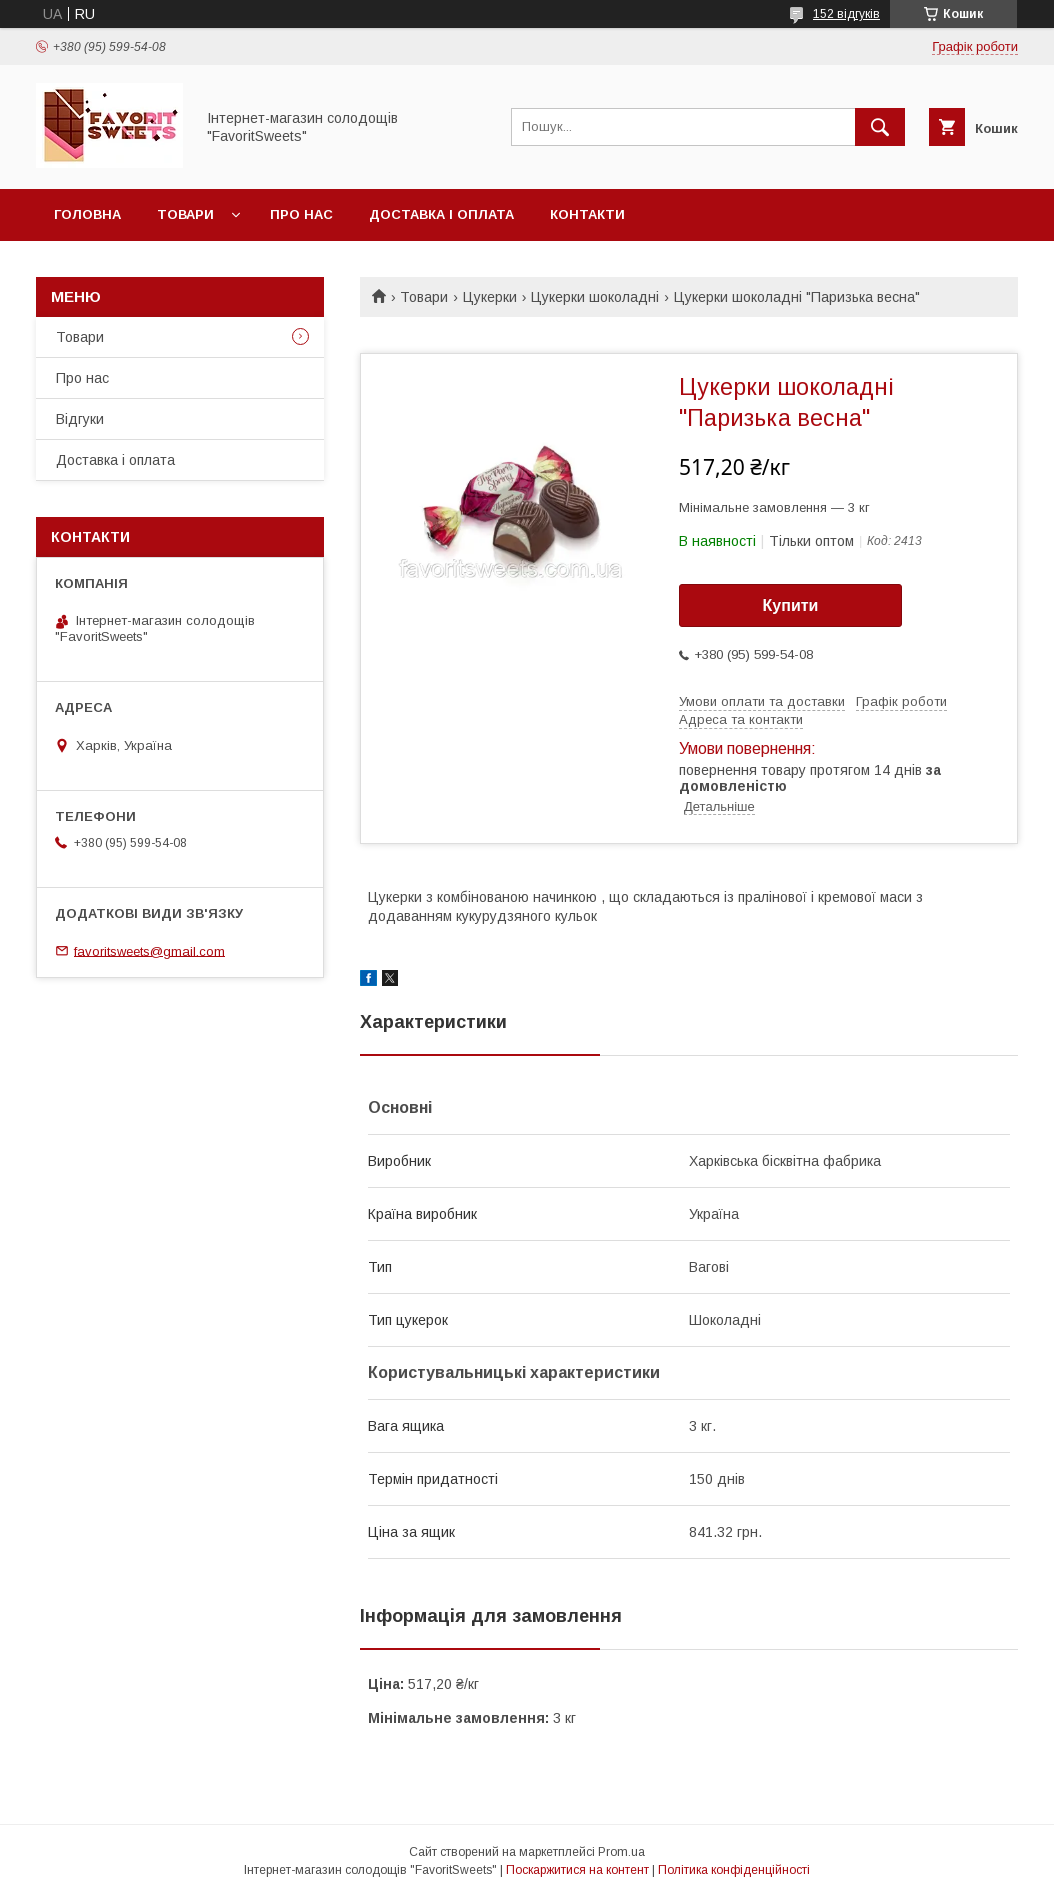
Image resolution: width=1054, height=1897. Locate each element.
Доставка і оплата (441, 214)
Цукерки (490, 297)
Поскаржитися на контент (577, 1870)
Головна (87, 214)
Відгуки (80, 419)
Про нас (301, 214)
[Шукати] (880, 127)
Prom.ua (621, 1852)
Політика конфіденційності (734, 1870)
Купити (791, 605)
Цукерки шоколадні (595, 297)
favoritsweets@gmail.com (149, 950)
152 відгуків (846, 14)
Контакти (587, 214)
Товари (185, 214)
